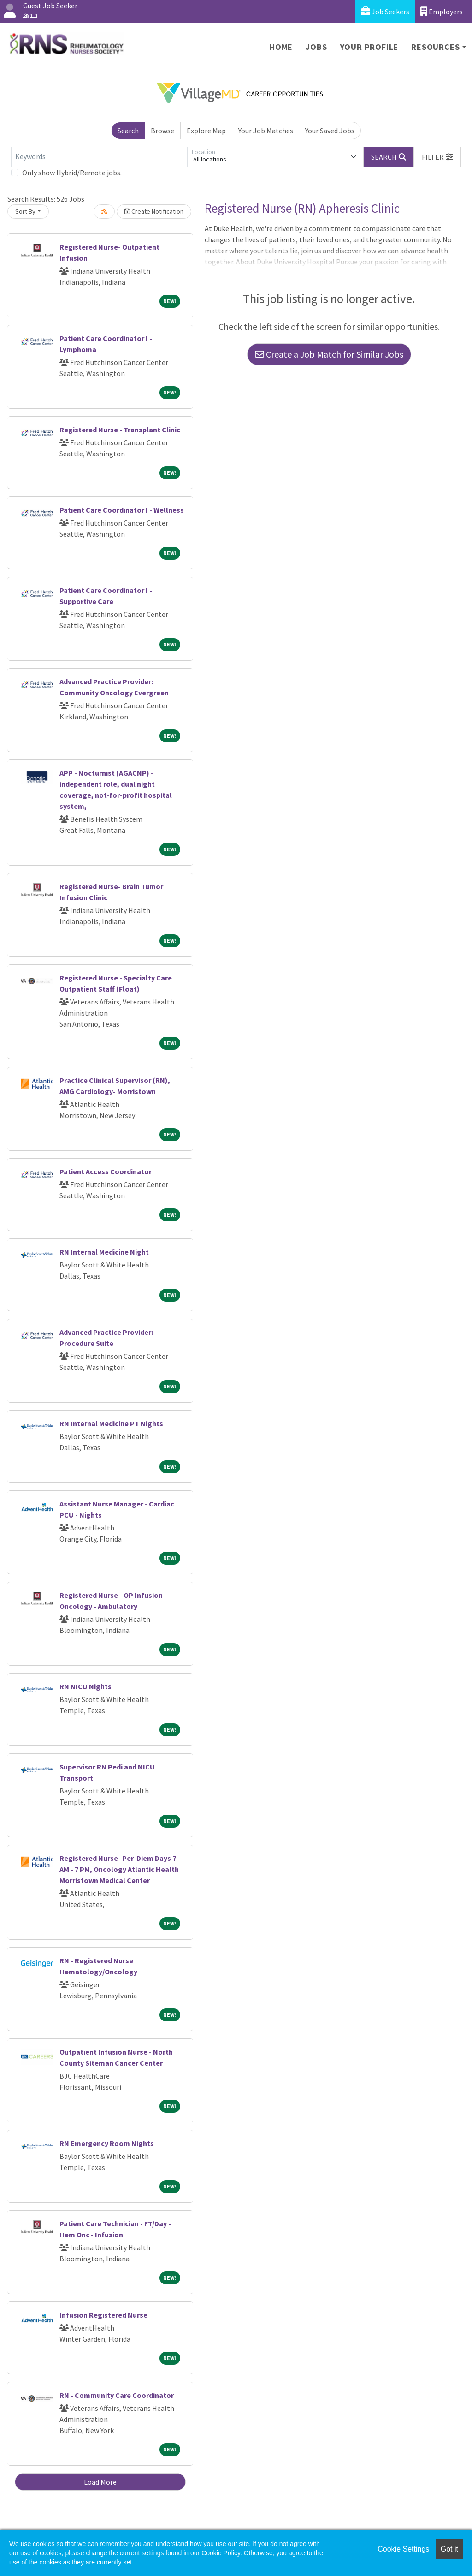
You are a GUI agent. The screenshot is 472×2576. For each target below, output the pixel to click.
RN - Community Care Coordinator (116, 2395)
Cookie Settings (403, 2549)
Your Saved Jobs (329, 130)
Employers (441, 11)
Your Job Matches (265, 130)
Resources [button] (435, 47)
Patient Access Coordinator (105, 1171)
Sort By (25, 211)
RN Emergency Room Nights (106, 2143)
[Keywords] (99, 157)
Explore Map (206, 130)
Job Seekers (385, 11)
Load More (100, 2481)
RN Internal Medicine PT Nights (111, 1423)
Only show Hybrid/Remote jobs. (72, 172)
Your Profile (369, 47)
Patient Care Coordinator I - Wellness (121, 509)
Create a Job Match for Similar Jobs (329, 354)
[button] (437, 157)
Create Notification (153, 211)
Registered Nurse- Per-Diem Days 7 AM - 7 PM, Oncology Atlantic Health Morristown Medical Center (119, 1869)
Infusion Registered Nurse (103, 2314)
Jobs (316, 47)
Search (128, 130)
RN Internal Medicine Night (104, 1251)
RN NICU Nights (85, 1686)
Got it (449, 2549)
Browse (162, 130)
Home (281, 47)
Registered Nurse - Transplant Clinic (119, 429)
